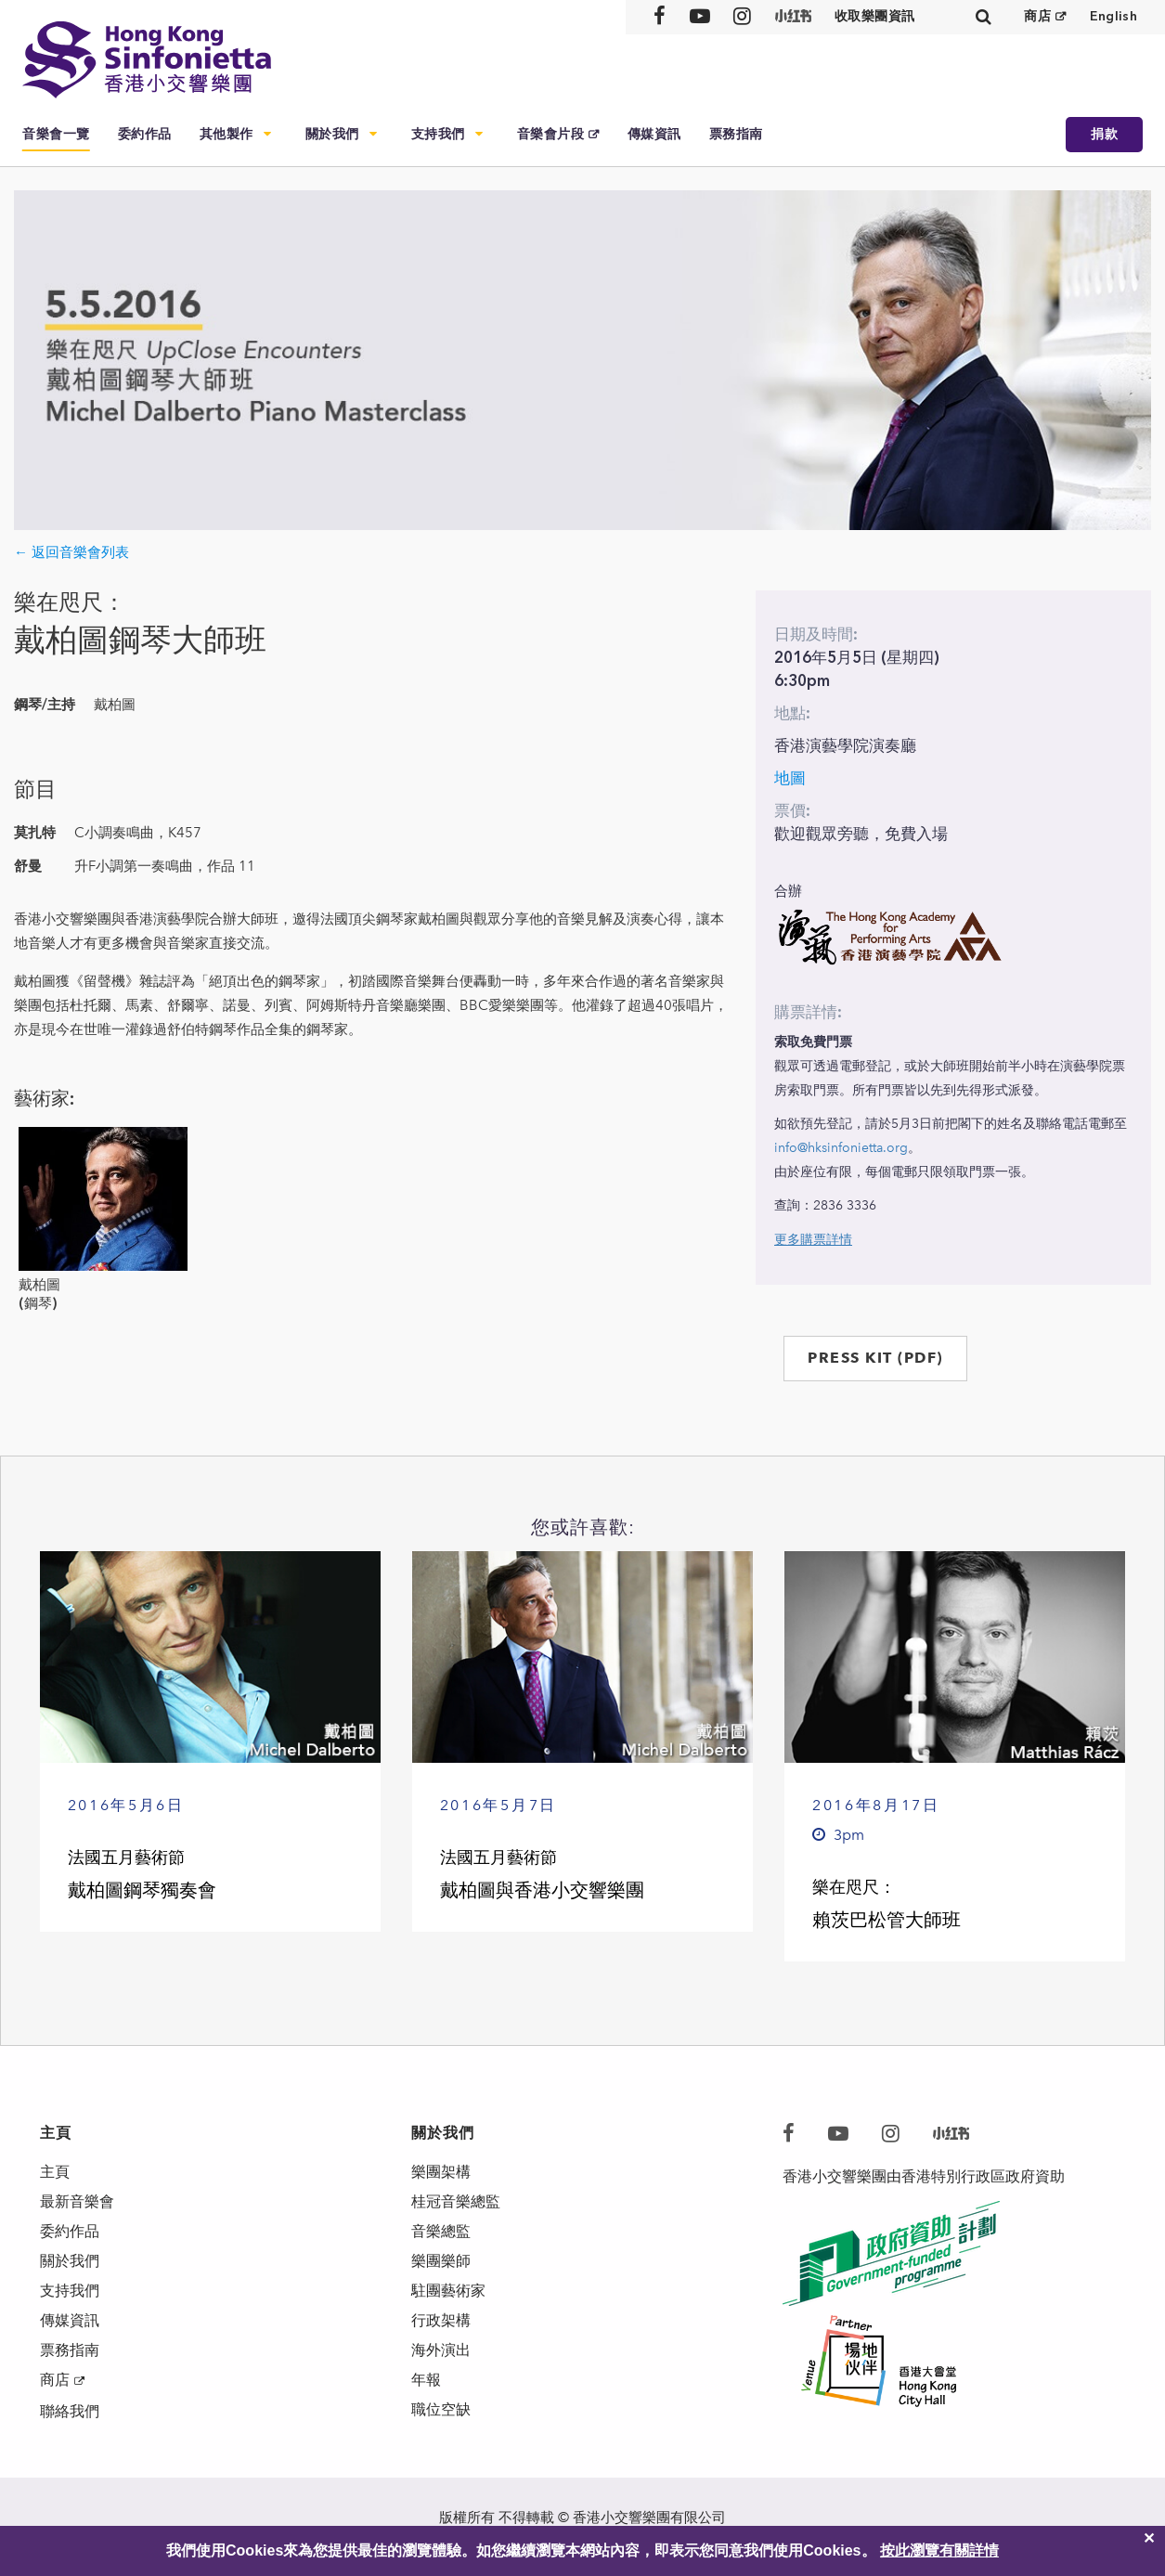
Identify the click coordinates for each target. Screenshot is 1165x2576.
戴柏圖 (39, 1284)
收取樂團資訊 (875, 16)
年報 (426, 2379)
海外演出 (441, 2350)
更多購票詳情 (813, 1240)
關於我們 (332, 134)
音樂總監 (441, 2231)
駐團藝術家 (448, 2290)
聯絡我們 (69, 2411)
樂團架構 (441, 2172)
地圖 (790, 778)
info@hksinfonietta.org (841, 1148)
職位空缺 (441, 2409)
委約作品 (145, 134)
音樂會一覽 (56, 134)
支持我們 (438, 134)
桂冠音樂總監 (455, 2201)
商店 (1037, 16)
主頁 (55, 2172)
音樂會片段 (551, 134)
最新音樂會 (77, 2201)
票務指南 (736, 134)
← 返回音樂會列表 (71, 552)
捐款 (1104, 134)
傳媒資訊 (654, 134)
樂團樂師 (441, 2261)
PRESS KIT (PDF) (875, 1357)
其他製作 (226, 134)
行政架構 (441, 2320)
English (1113, 16)
